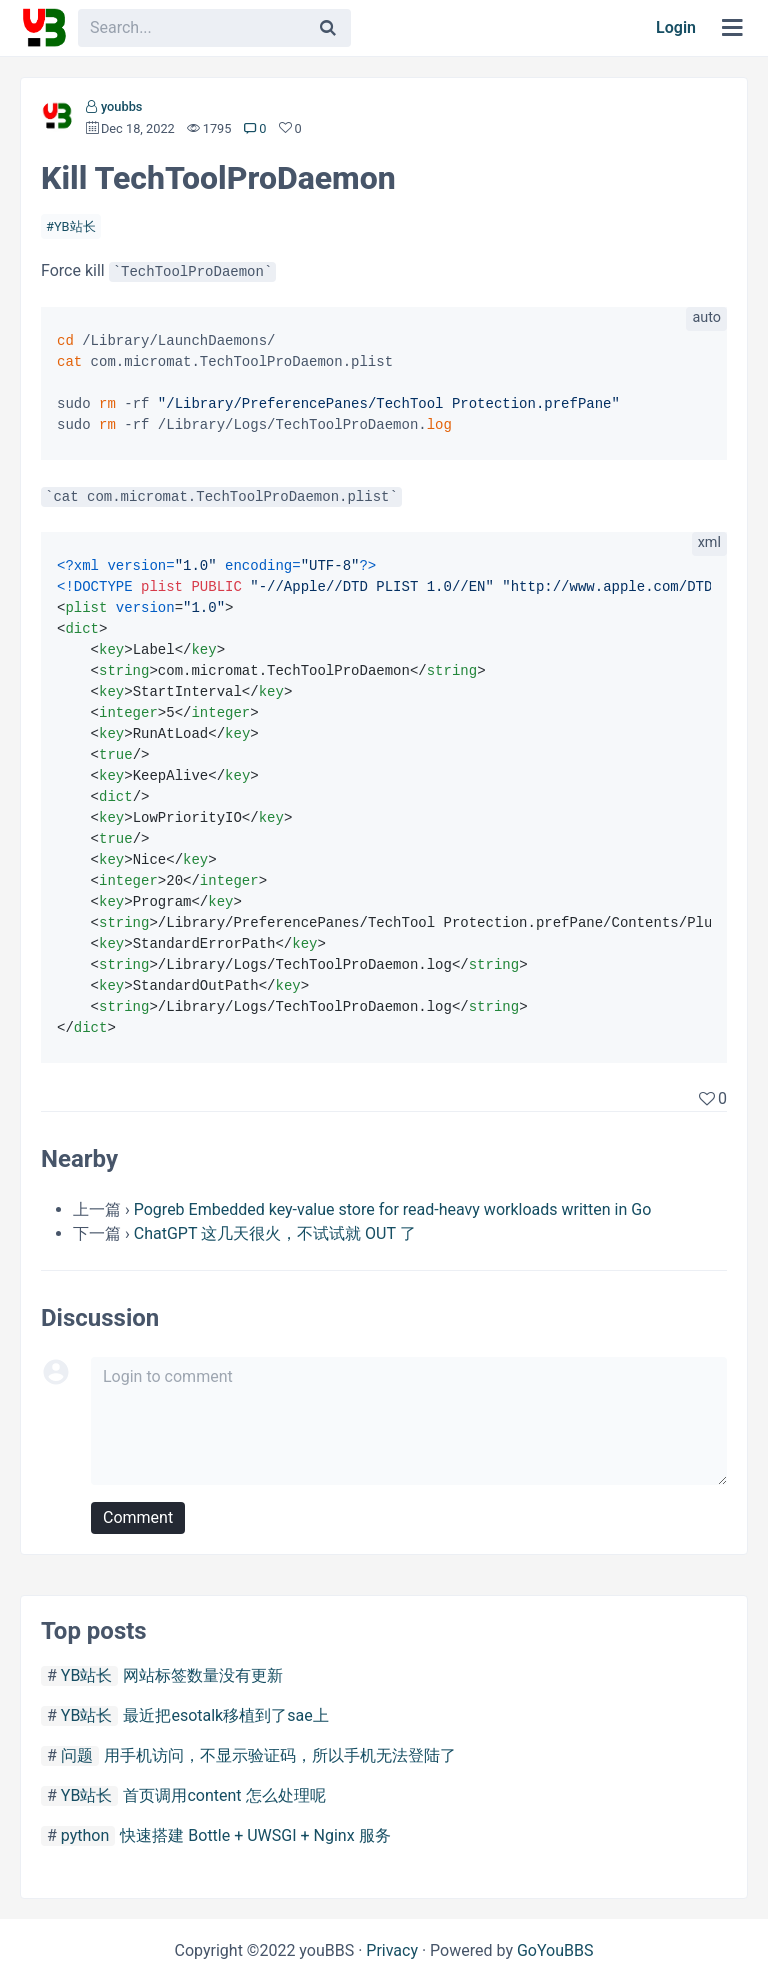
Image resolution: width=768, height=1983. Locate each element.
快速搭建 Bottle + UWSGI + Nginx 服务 (255, 1835)
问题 (77, 1755)
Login (676, 27)
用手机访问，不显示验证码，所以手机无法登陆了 (280, 1755)
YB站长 (75, 226)
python (85, 1835)
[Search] (328, 28)
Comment (138, 1517)
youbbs (122, 106)
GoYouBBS (555, 1950)
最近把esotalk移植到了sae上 (225, 1715)
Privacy (392, 1950)
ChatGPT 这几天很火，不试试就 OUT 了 (275, 1233)
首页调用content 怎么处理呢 (224, 1795)
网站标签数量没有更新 (203, 1675)
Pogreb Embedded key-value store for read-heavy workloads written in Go (393, 1209)
